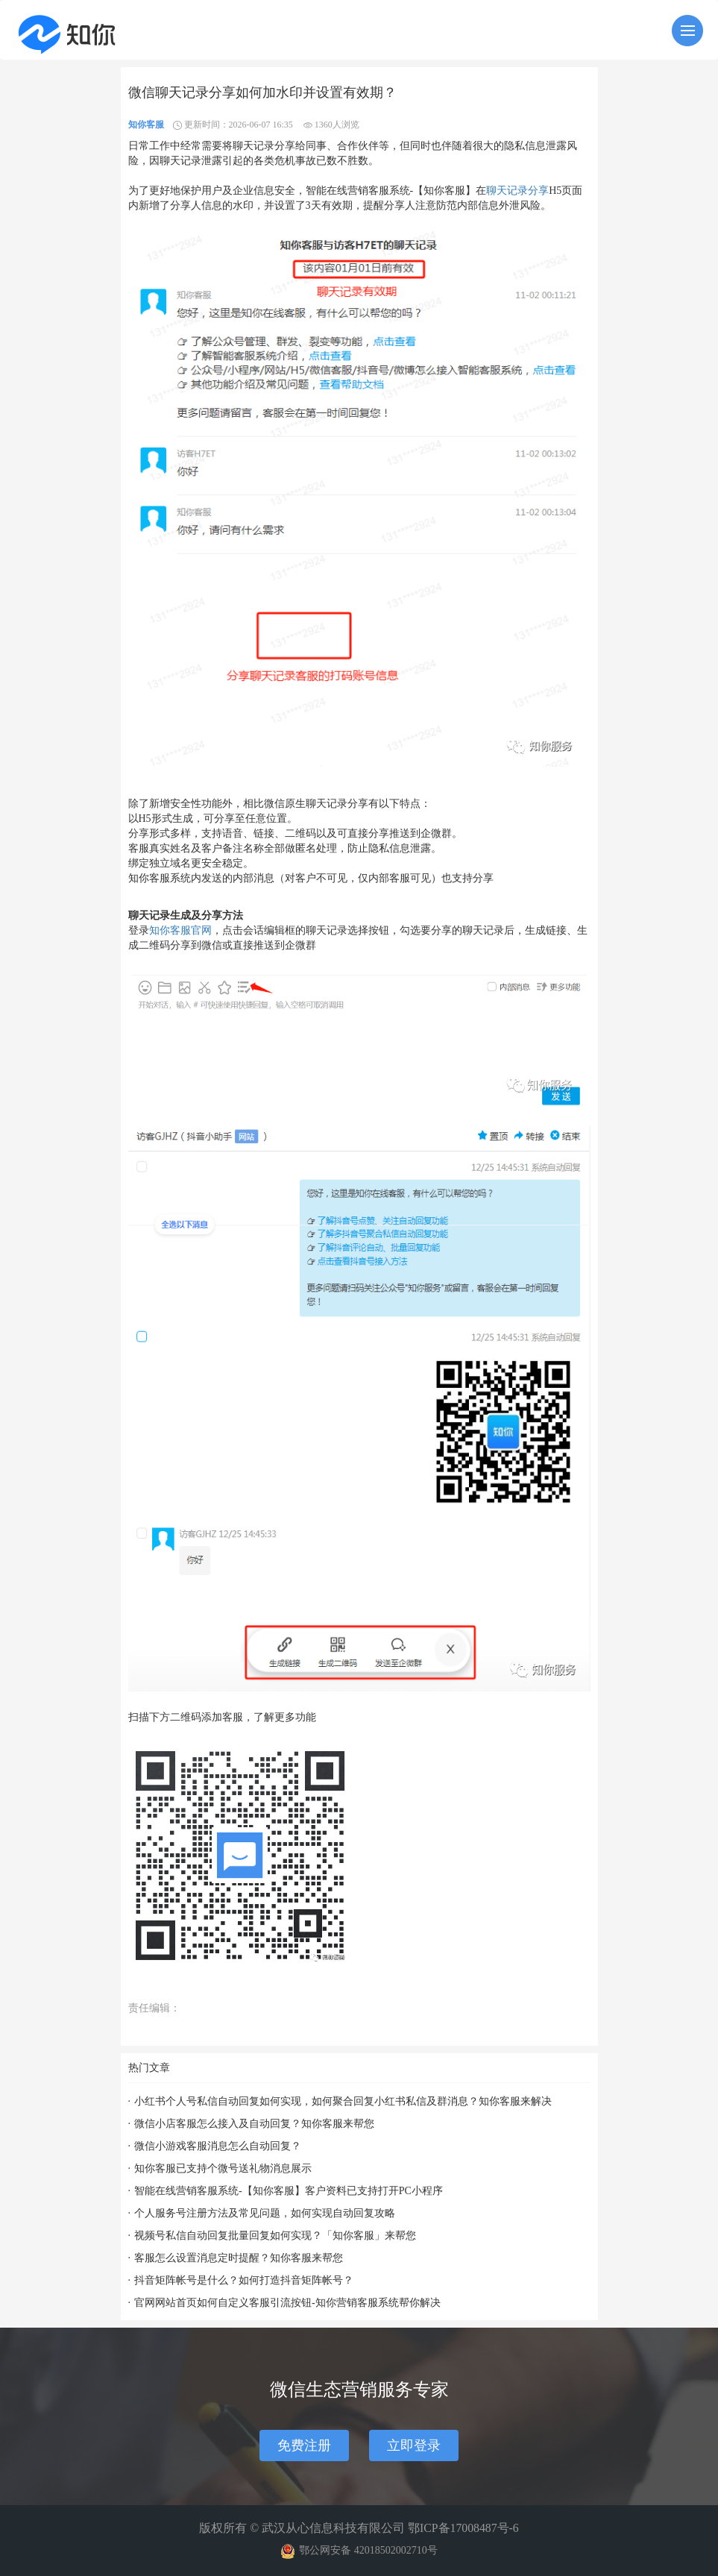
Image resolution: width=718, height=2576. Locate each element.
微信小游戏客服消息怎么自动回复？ (217, 2146)
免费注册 (304, 2445)
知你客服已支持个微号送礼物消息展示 (223, 2168)
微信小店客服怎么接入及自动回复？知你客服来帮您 (254, 2123)
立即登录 (414, 2445)
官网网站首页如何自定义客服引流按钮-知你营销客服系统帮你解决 (287, 2302)
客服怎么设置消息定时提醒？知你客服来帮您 (238, 2258)
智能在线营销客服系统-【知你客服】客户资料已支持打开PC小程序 (288, 2190)
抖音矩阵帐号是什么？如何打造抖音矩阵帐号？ (243, 2280)
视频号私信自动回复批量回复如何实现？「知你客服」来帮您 (275, 2235)
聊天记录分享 (517, 190)
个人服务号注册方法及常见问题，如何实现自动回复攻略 (264, 2213)
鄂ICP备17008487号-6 (463, 2528)
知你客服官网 (180, 930)
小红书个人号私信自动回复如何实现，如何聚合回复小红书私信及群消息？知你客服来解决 (343, 2101)
